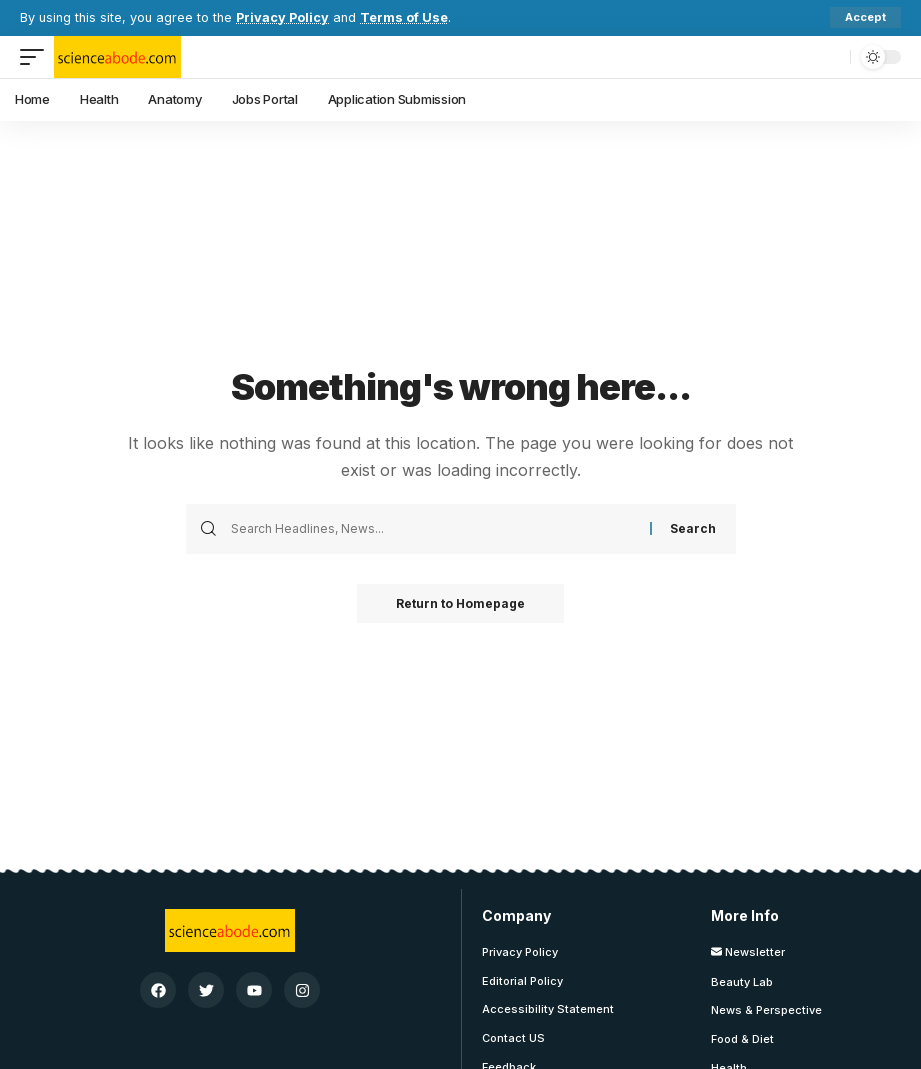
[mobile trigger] (37, 57)
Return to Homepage (460, 603)
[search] (830, 57)
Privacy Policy (282, 17)
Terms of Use (404, 17)
